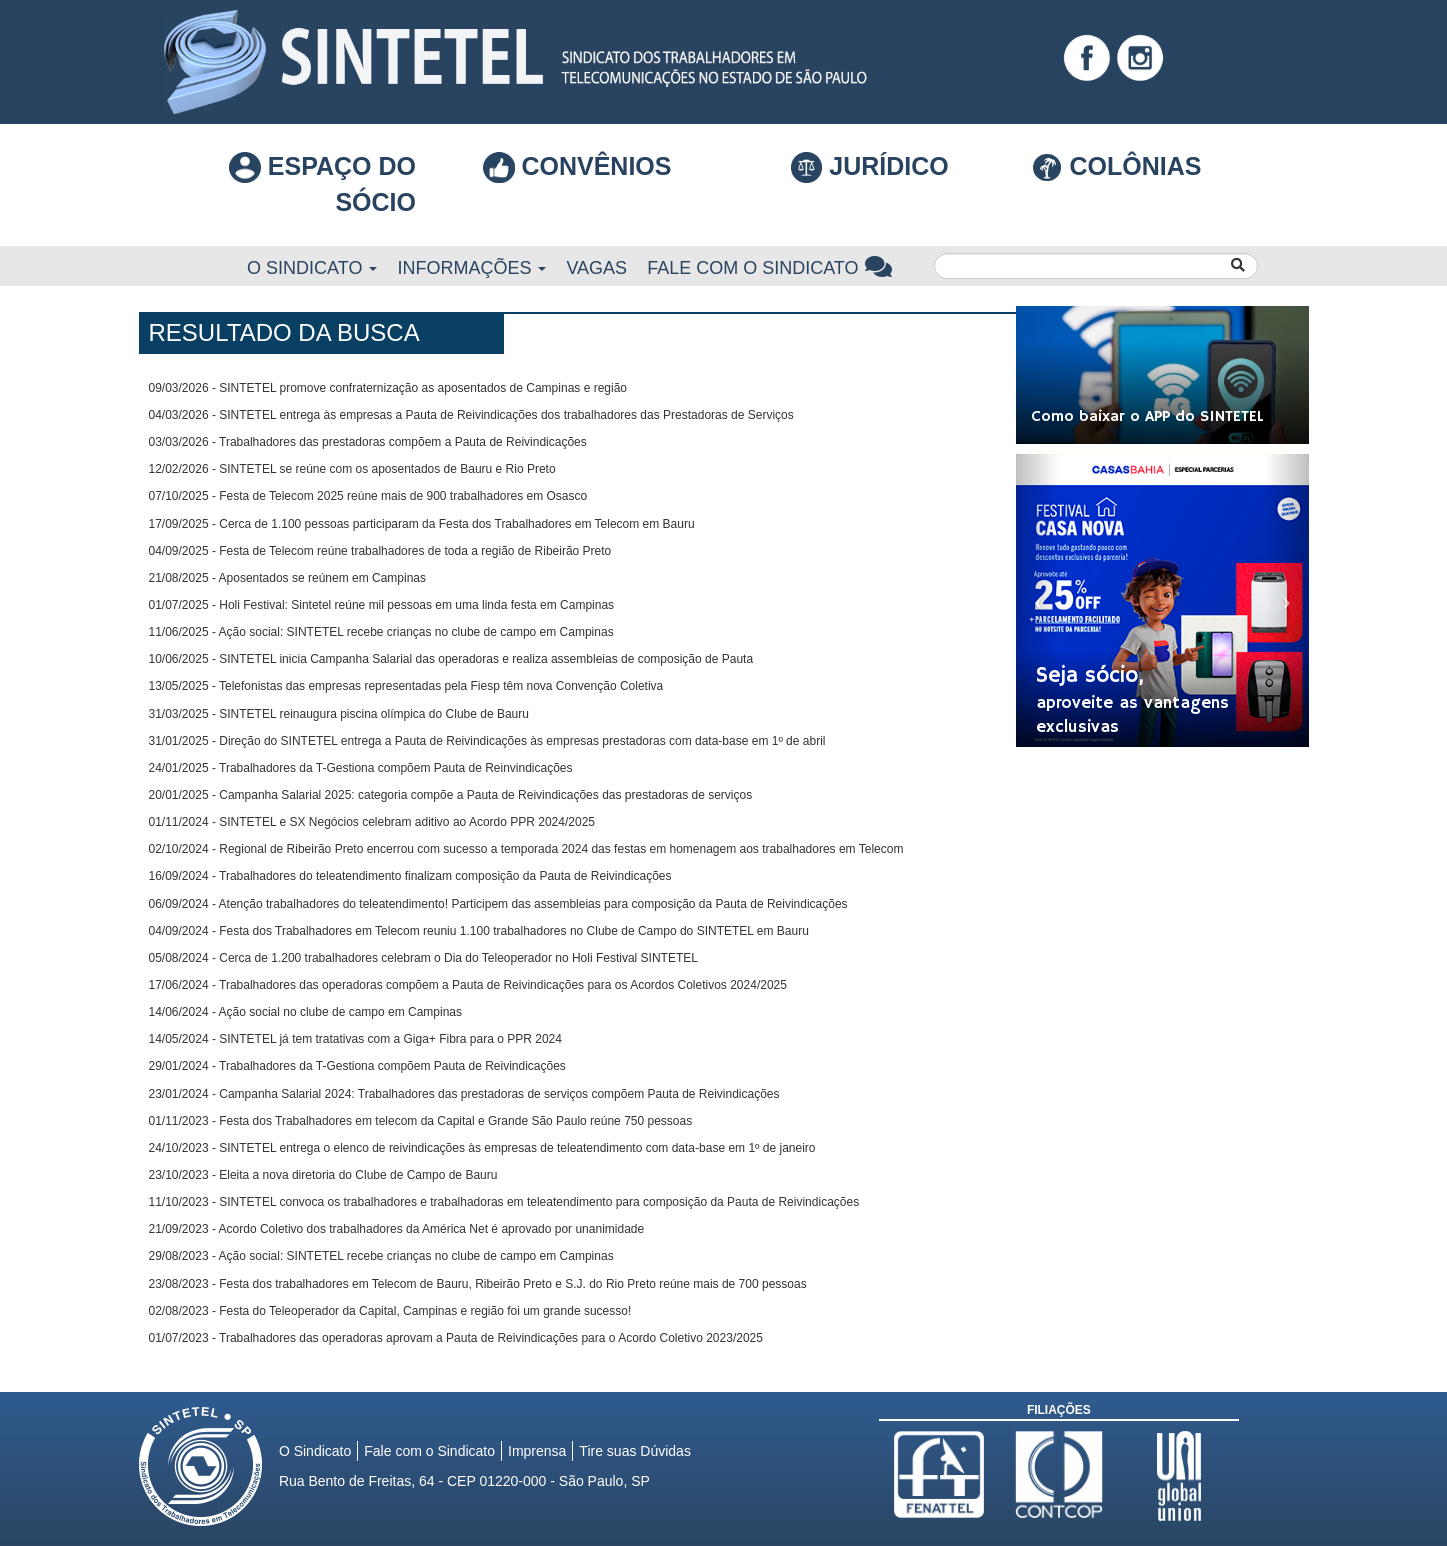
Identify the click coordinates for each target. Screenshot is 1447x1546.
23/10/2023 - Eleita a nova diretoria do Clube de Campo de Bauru (323, 1175)
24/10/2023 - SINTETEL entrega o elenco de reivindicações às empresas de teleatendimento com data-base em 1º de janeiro (482, 1148)
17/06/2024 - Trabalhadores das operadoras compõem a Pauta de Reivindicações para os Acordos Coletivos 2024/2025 (468, 985)
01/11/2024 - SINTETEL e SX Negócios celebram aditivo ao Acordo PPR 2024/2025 (372, 822)
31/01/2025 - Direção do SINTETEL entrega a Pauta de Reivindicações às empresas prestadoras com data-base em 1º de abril (487, 741)
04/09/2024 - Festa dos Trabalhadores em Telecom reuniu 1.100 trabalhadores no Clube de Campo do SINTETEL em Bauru (479, 931)
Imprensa (537, 1451)
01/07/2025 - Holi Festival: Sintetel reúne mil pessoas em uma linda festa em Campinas (382, 605)
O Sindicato (312, 268)
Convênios (577, 166)
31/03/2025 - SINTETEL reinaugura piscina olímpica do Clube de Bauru (339, 714)
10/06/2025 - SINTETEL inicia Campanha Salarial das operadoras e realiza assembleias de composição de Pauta (451, 659)
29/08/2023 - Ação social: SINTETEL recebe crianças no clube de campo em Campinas (381, 1256)
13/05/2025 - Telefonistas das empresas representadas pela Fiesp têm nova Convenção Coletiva (406, 686)
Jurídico (870, 168)
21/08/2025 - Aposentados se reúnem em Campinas (288, 578)
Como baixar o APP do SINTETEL (1147, 417)
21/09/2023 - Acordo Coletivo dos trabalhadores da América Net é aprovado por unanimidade (397, 1229)
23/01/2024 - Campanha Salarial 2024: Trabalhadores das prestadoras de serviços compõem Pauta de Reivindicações (464, 1094)
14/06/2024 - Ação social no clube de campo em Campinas (306, 1012)
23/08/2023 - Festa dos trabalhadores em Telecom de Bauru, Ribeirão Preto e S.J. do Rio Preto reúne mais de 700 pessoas (478, 1284)
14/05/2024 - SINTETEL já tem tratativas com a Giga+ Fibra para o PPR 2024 (355, 1039)
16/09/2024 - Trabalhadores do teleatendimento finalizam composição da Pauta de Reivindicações (410, 876)
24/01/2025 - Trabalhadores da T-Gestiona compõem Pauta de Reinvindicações (361, 768)
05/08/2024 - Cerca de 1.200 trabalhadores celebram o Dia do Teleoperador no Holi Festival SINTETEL (423, 958)
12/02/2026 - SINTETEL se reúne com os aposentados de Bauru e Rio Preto (352, 469)
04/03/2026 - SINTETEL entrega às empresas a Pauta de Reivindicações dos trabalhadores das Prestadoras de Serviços (471, 415)
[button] (1038, 600)
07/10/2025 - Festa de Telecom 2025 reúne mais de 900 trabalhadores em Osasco (368, 496)
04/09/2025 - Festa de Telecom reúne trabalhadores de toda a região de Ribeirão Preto (380, 551)
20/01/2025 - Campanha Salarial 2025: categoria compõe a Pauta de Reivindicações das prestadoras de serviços (451, 795)
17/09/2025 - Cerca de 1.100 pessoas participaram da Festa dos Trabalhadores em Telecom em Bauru (422, 524)
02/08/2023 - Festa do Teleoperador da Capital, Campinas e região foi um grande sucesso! (390, 1311)
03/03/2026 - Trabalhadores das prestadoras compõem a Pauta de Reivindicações (368, 442)
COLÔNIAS (1116, 166)
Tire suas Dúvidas (635, 1451)
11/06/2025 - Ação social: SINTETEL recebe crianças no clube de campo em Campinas (381, 632)
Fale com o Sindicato (770, 267)
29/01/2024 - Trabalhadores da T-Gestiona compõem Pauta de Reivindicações (357, 1066)
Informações (471, 268)
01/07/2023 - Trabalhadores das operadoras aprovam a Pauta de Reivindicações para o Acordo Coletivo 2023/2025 (456, 1338)
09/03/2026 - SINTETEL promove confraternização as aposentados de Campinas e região (388, 388)
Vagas (596, 268)
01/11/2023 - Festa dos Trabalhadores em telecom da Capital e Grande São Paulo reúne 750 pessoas (421, 1121)
